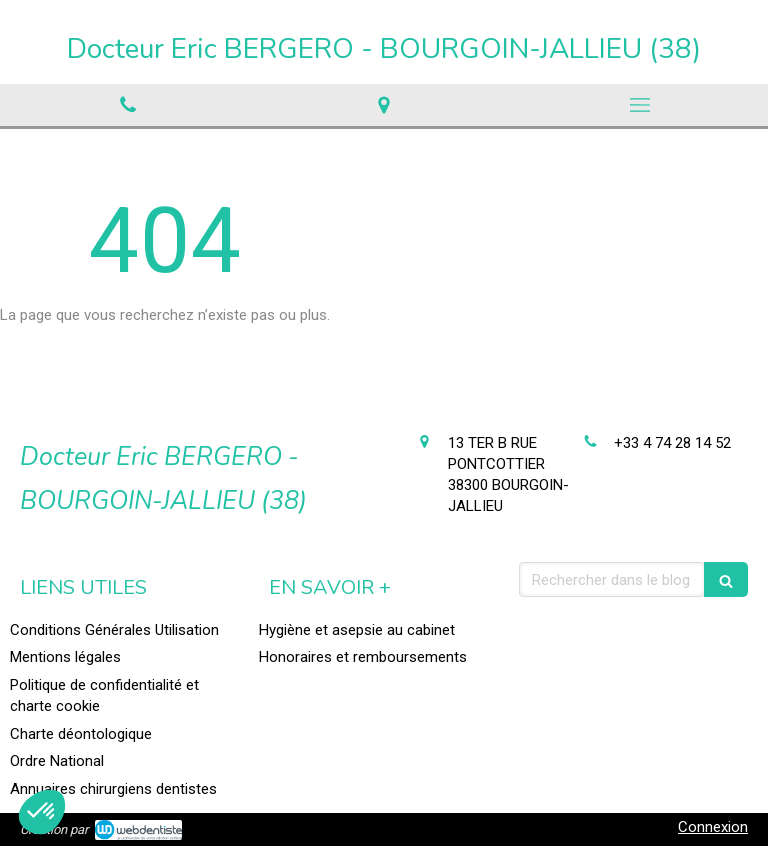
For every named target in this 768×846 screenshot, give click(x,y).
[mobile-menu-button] (640, 105)
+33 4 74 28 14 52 (672, 443)
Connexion (713, 827)
